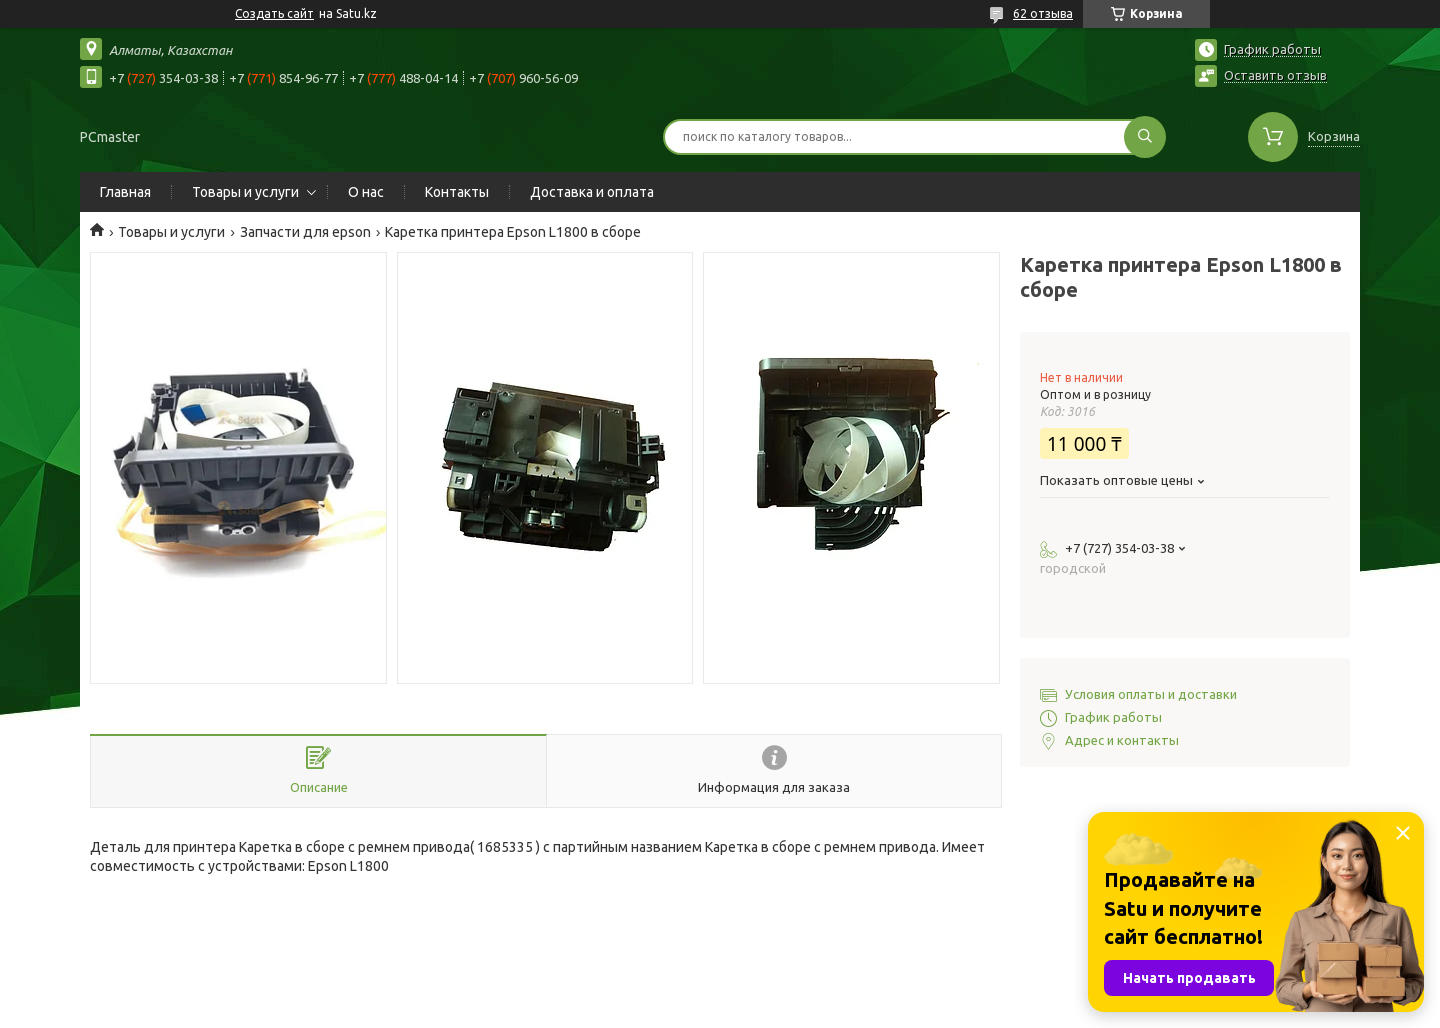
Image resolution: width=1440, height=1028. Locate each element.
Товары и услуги (245, 192)
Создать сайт (274, 13)
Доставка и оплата (592, 192)
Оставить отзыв (1275, 75)
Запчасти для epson (305, 232)
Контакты (457, 192)
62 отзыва (1043, 13)
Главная (125, 192)
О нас (366, 192)
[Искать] (1145, 137)
